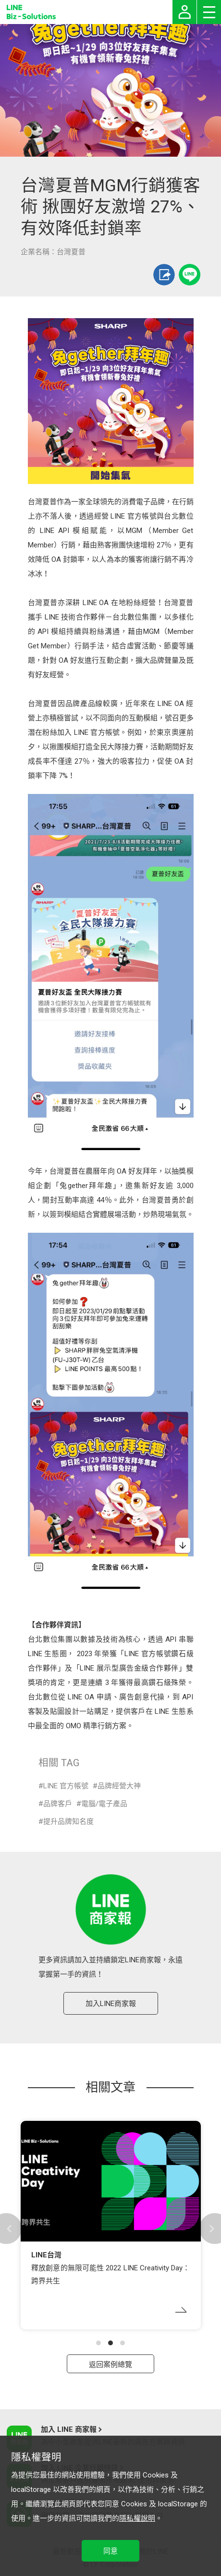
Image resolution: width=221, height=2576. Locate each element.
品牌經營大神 (119, 1786)
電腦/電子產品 (104, 1803)
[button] (98, 2343)
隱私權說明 (137, 2518)
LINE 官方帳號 (65, 1786)
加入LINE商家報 (111, 2003)
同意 (110, 2551)
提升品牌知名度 (68, 1821)
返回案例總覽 (110, 2364)
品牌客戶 (57, 1803)
